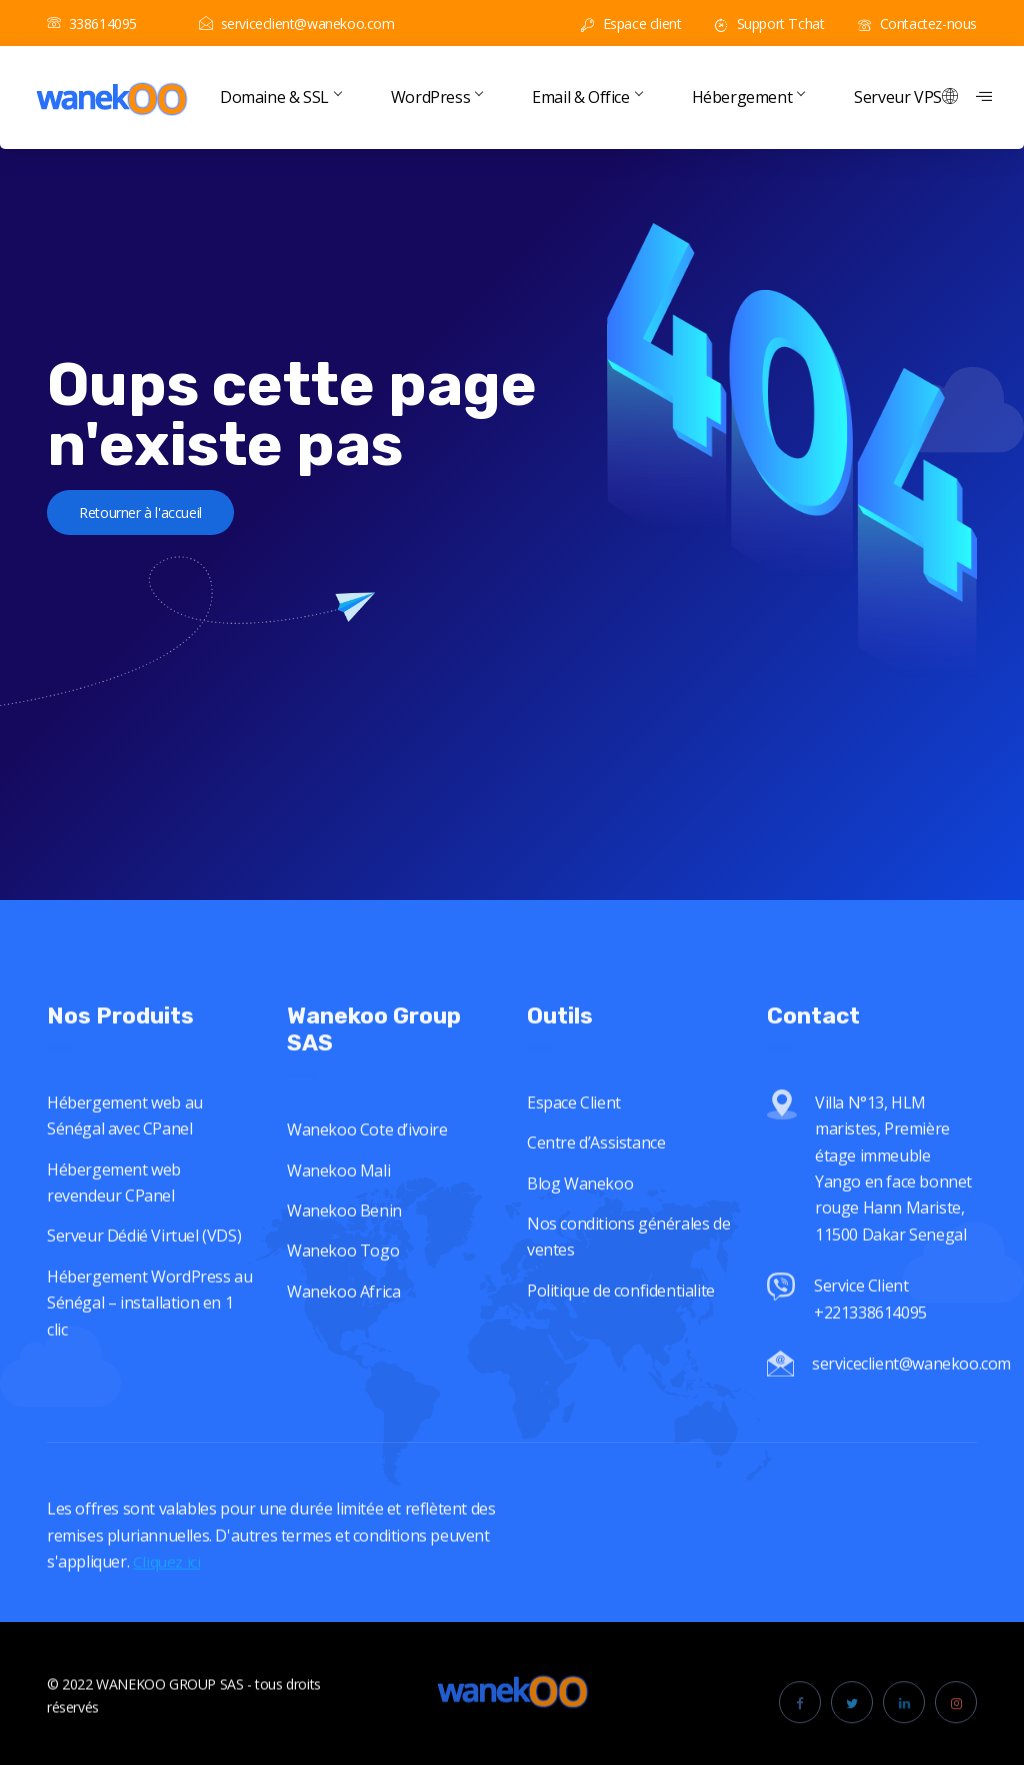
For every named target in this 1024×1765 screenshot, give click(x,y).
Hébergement (748, 97)
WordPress (436, 97)
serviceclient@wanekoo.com (297, 23)
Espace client (631, 23)
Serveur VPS (898, 97)
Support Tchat (769, 23)
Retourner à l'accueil (164, 518)
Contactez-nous (917, 23)
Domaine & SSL (280, 97)
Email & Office (586, 97)
